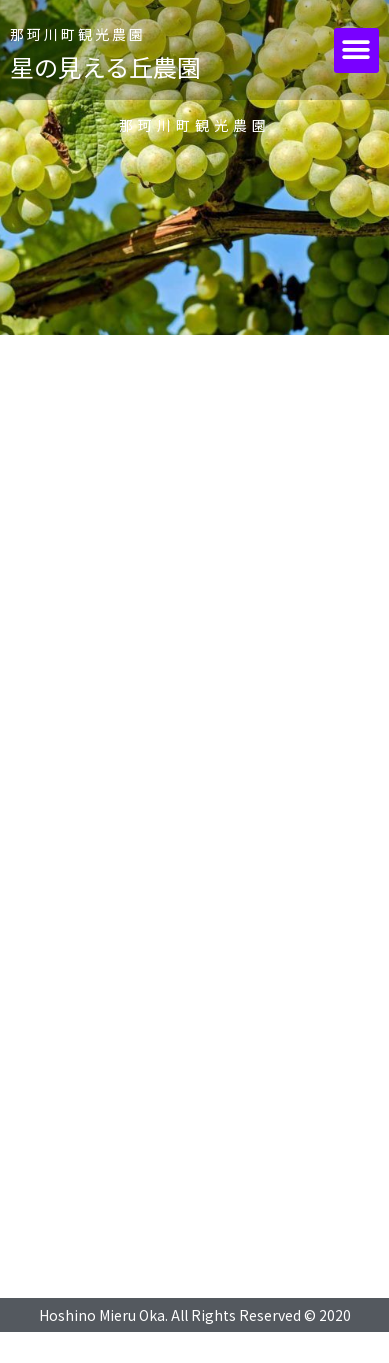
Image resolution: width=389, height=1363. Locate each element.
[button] (356, 50)
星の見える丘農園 (105, 66)
